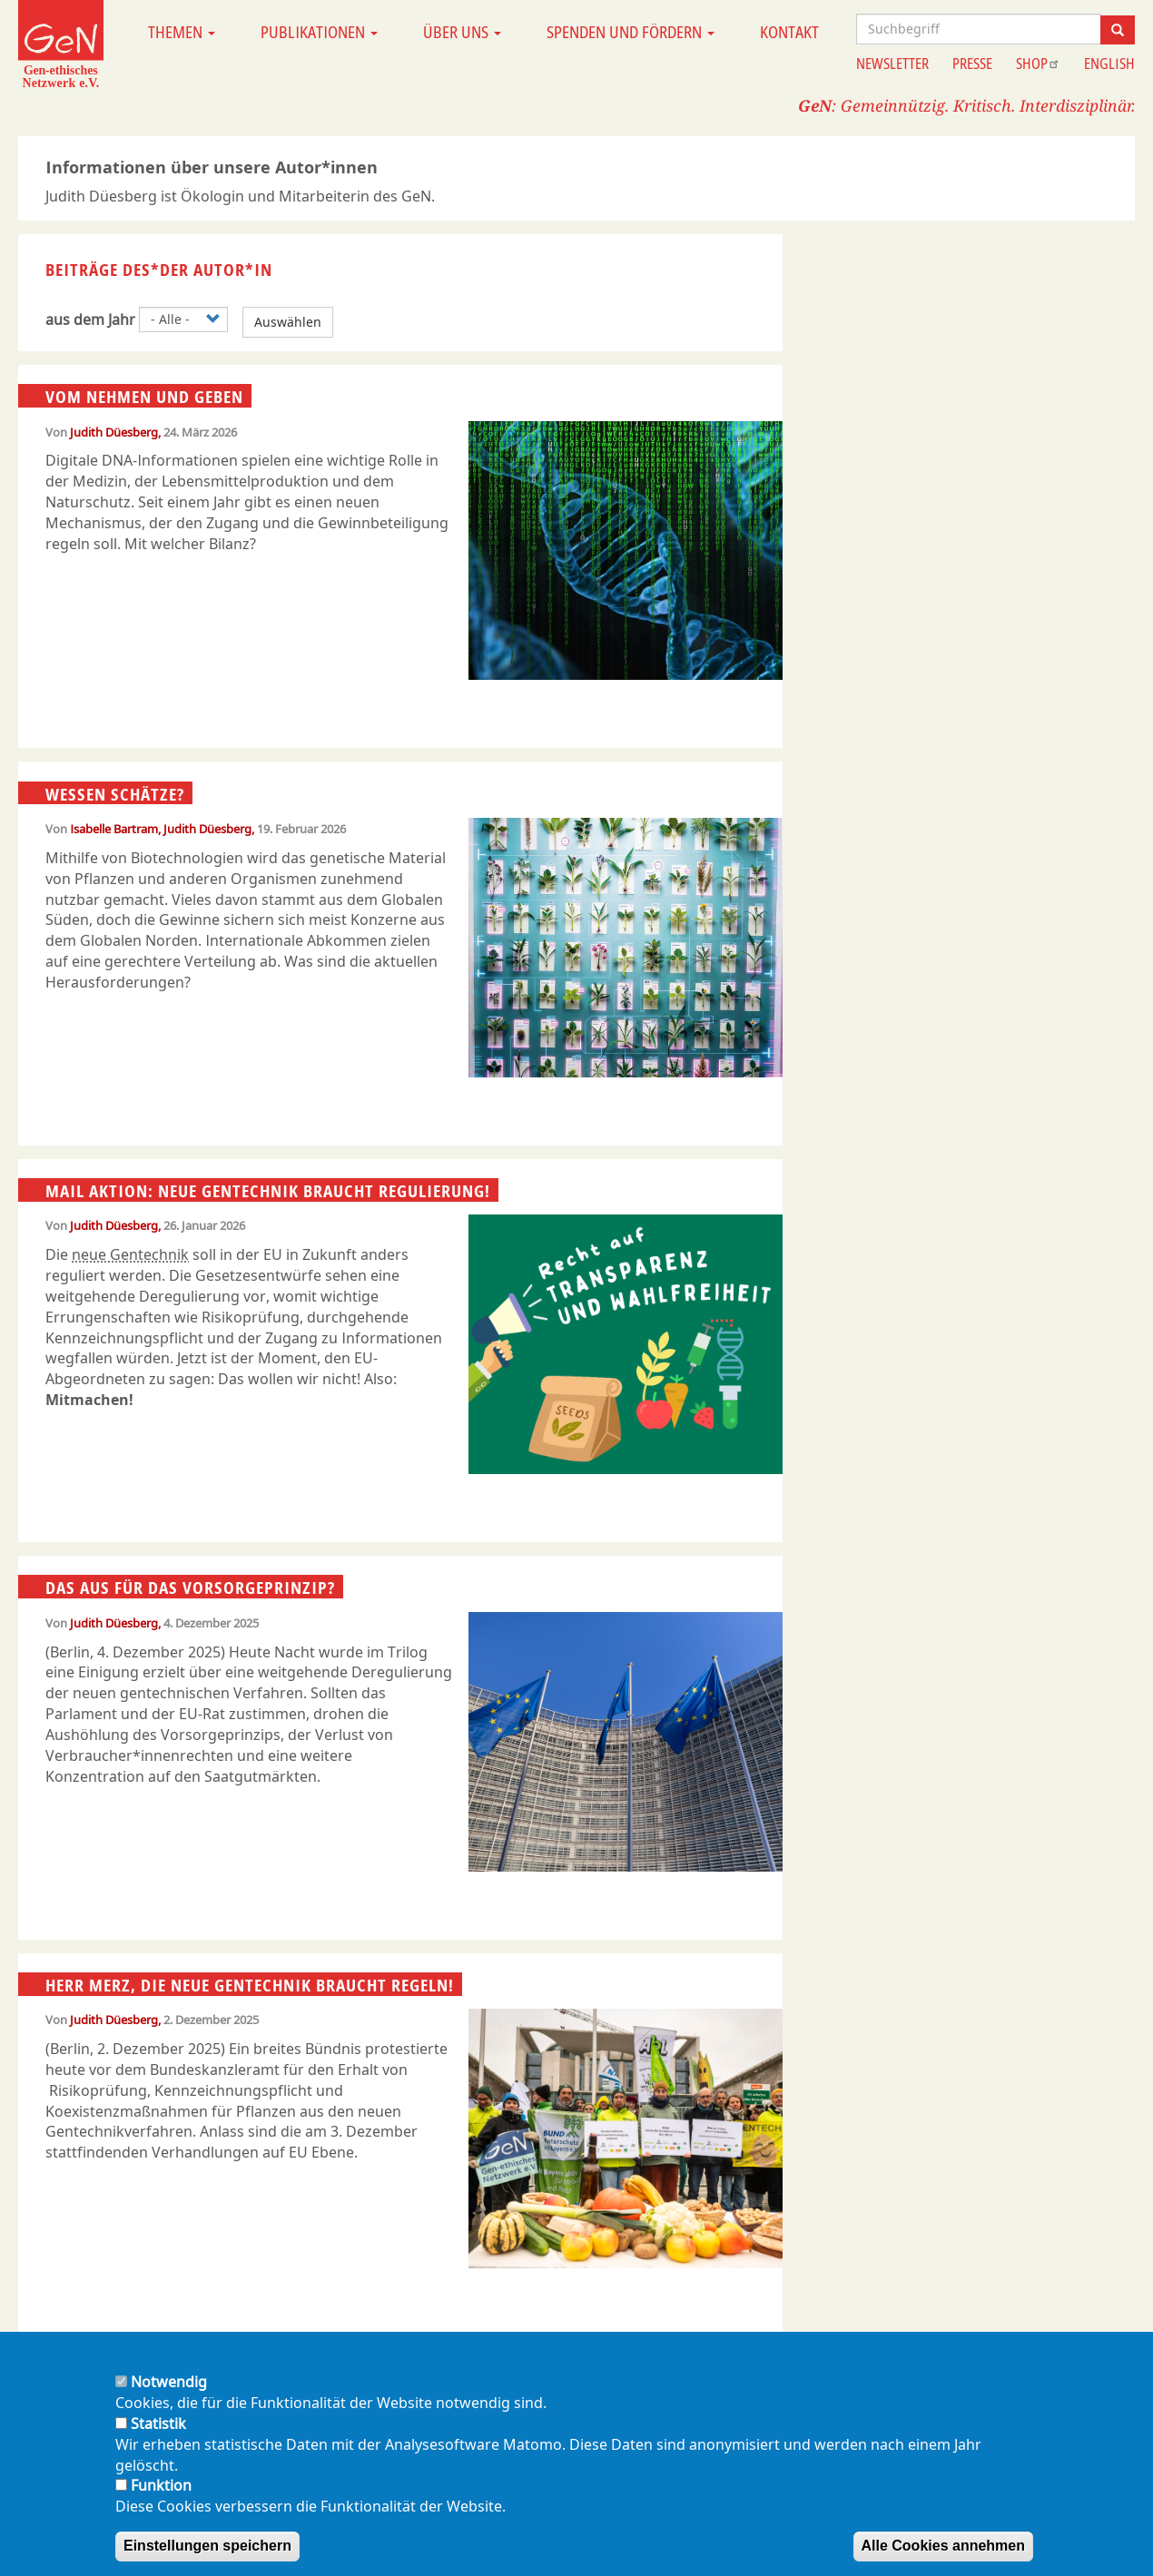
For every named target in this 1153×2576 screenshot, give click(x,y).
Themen (181, 32)
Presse (972, 64)
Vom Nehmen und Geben (144, 397)
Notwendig (169, 2382)
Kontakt (789, 32)
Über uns (462, 32)
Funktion (161, 2485)
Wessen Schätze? (114, 793)
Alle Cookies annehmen (944, 2545)
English (1109, 64)
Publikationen (319, 32)
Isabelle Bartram (114, 829)
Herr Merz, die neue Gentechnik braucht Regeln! (249, 1985)
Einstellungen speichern (207, 2545)
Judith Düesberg (114, 432)
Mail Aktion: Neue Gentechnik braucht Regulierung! (267, 1191)
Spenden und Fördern (630, 32)
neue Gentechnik (130, 1254)
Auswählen (287, 321)
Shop (1038, 64)
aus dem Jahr (90, 319)
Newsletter (892, 64)
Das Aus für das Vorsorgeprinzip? (190, 1587)
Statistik (158, 2423)
